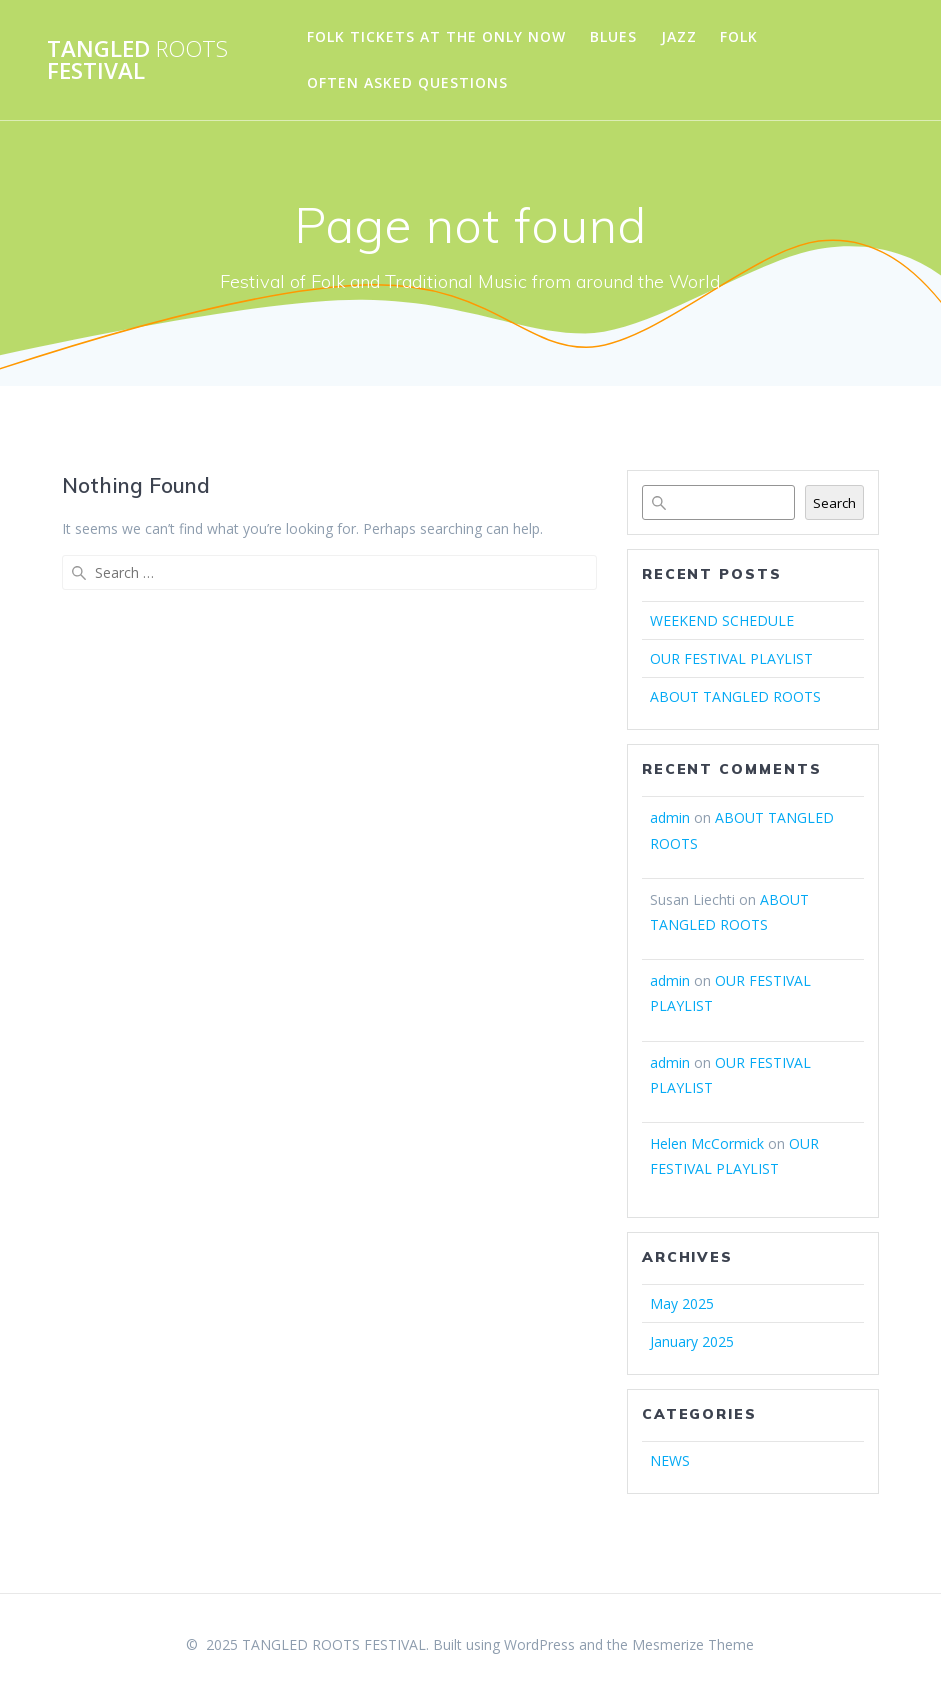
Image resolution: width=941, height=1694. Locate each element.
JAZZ (679, 36)
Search (834, 503)
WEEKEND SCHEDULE (722, 620)
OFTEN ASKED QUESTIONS (407, 82)
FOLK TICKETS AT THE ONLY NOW (436, 36)
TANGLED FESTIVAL (137, 60)
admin (670, 817)
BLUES (613, 36)
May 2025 (682, 1303)
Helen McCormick (707, 1143)
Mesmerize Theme (693, 1644)
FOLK (739, 36)
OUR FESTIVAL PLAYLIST (731, 658)
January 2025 (692, 1341)
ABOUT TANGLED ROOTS (735, 696)
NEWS (670, 1460)
